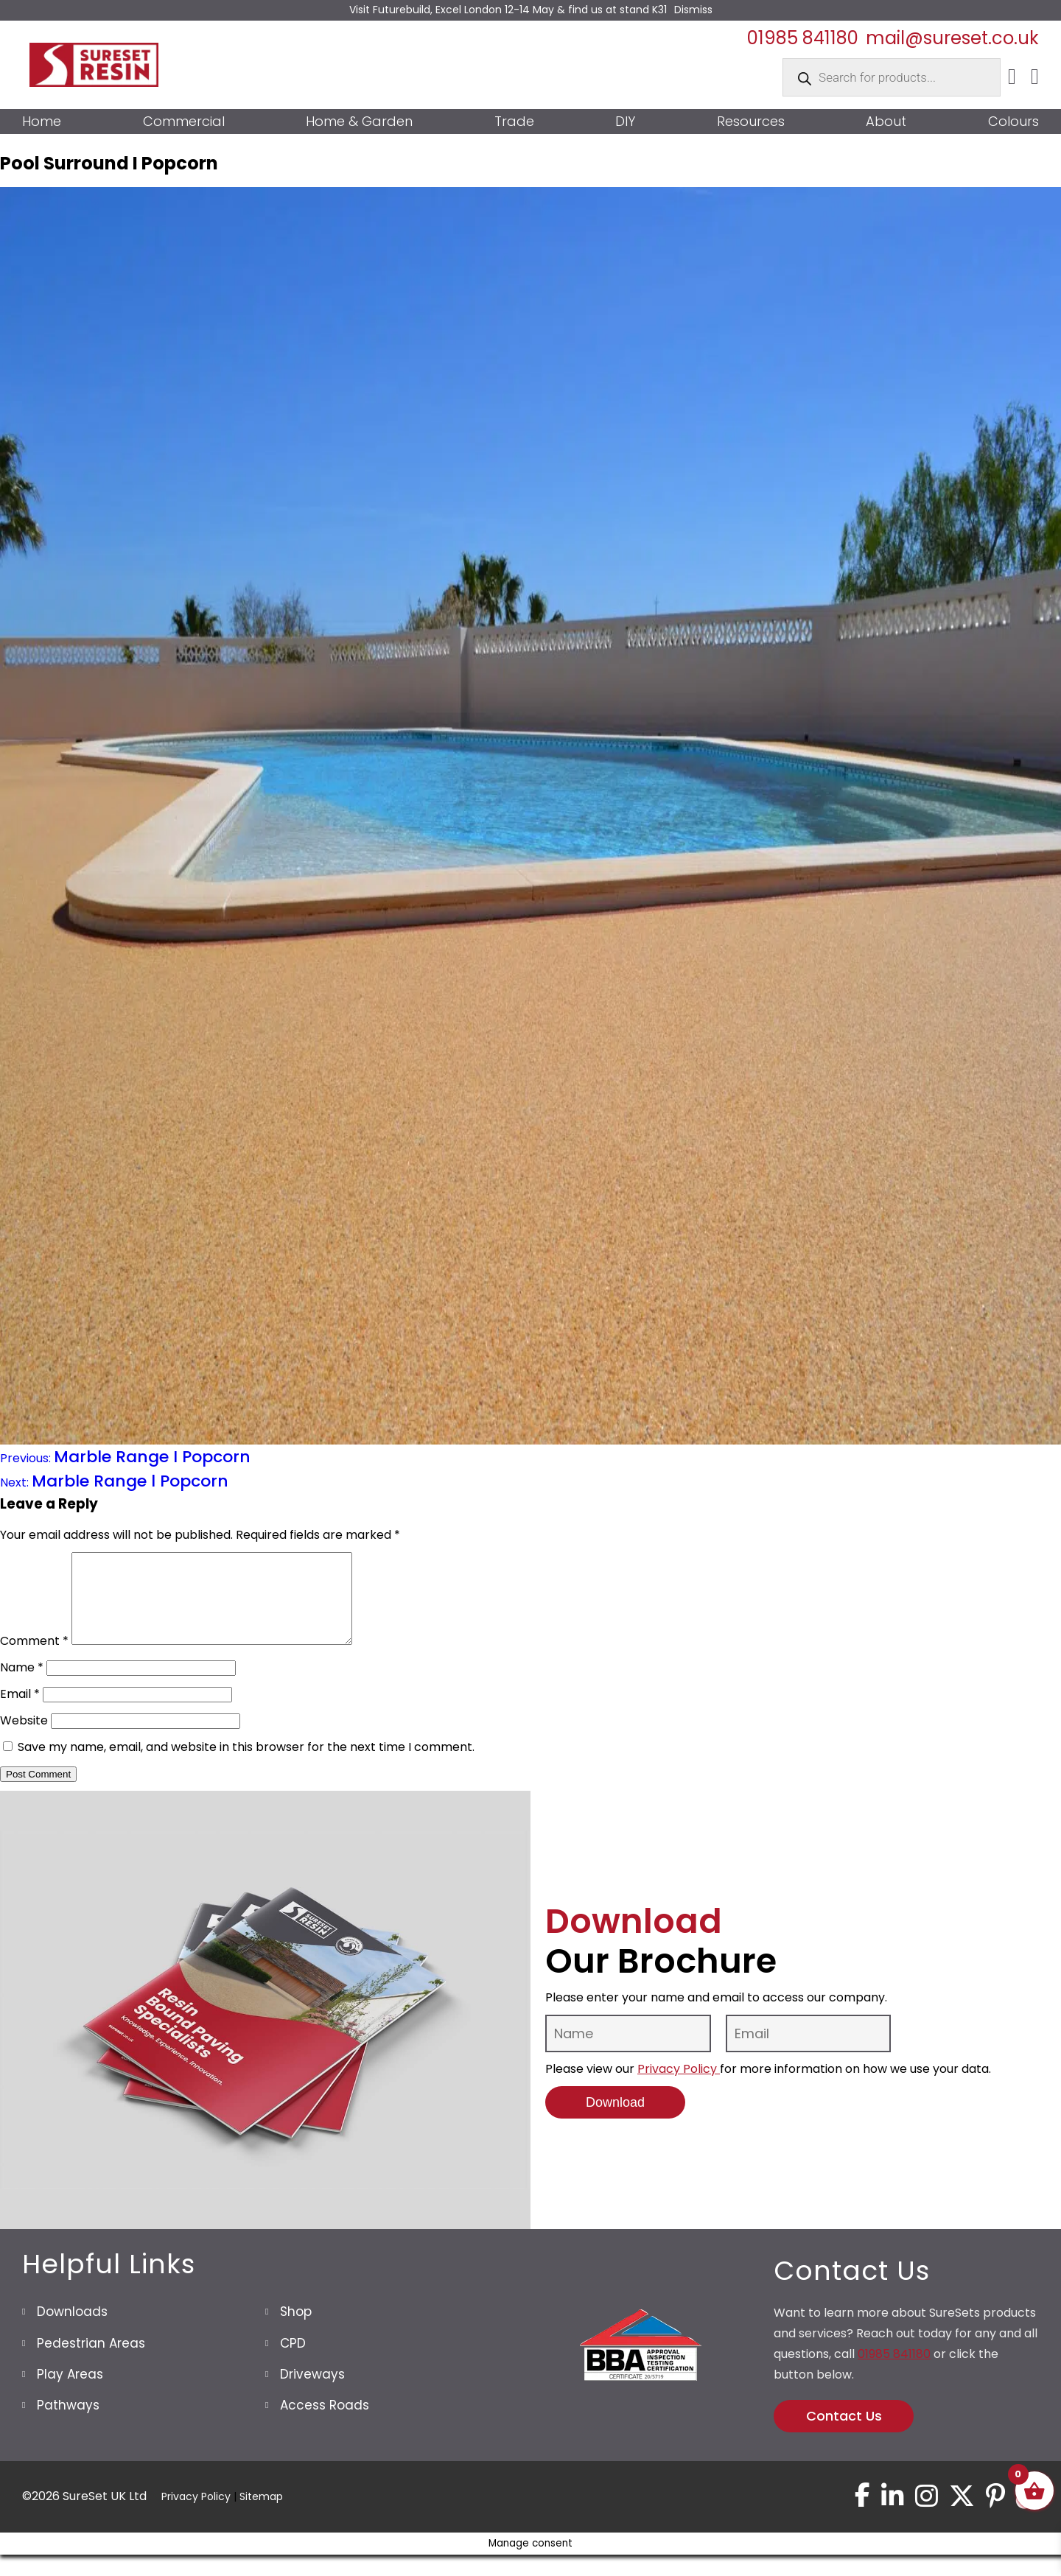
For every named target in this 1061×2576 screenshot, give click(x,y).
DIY (625, 121)
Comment (34, 1658)
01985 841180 (802, 38)
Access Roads (324, 2423)
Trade (514, 121)
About (886, 121)
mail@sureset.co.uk (952, 38)
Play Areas (70, 2392)
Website (24, 1738)
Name (21, 1685)
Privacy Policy (678, 2086)
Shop (296, 2329)
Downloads (72, 2329)
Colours (1013, 121)
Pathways (68, 2423)
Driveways (312, 2392)
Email (20, 1711)
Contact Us (844, 2433)
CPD (293, 2361)
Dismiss (693, 9)
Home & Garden (359, 121)
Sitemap (261, 2516)
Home (41, 121)
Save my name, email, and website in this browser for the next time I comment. (246, 1764)
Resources (751, 121)
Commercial (184, 121)
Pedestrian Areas (91, 2361)
